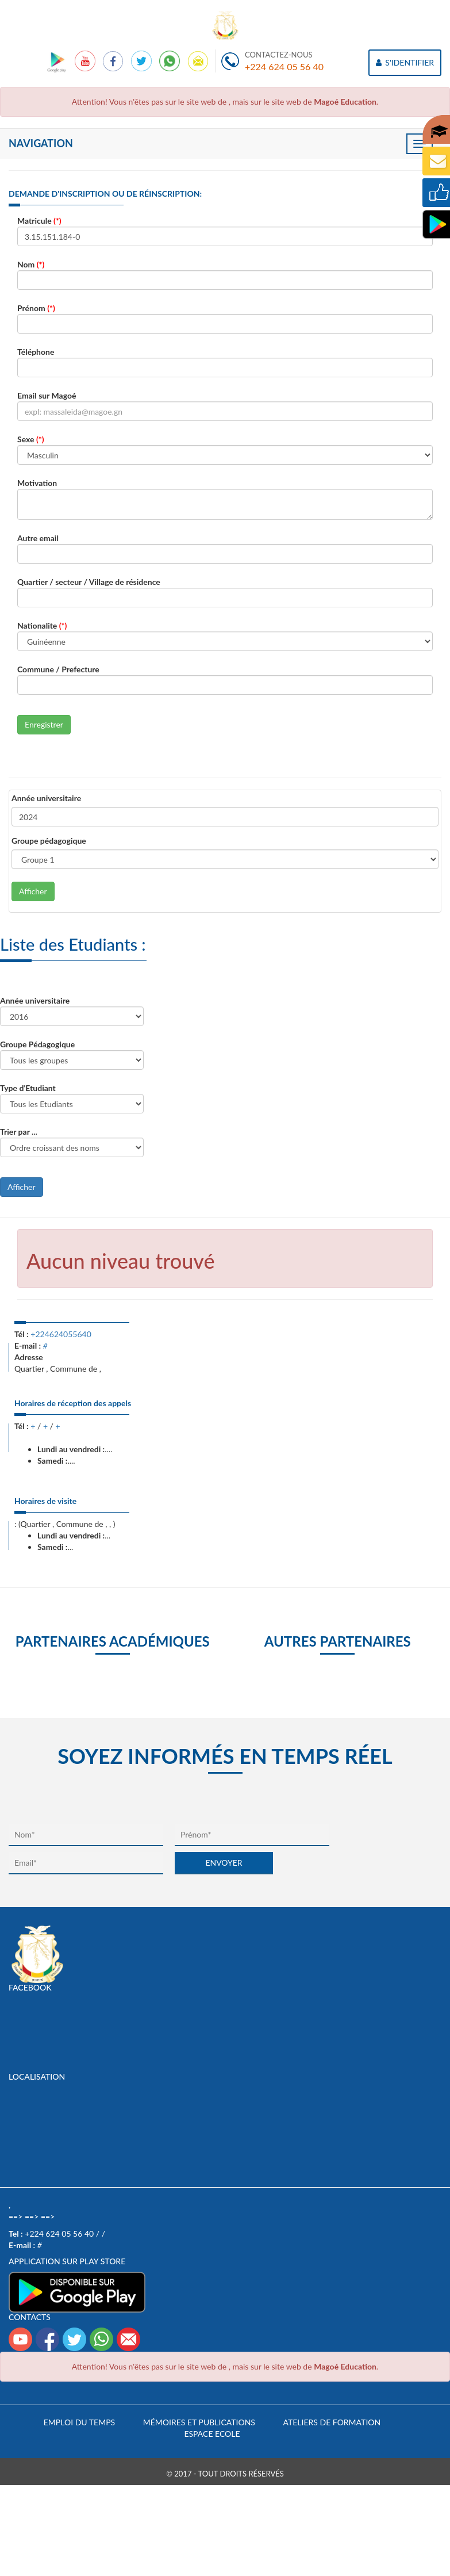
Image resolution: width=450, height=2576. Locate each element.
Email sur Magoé (46, 395)
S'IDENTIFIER (405, 62)
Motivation (37, 483)
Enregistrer (44, 724)
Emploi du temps (79, 2422)
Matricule (39, 220)
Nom (30, 264)
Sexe (30, 439)
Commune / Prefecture (58, 669)
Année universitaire (46, 798)
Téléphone (35, 352)
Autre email (38, 538)
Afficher (33, 891)
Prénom (36, 308)
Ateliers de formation (332, 2422)
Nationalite (42, 625)
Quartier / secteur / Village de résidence (88, 582)
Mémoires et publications (199, 2422)
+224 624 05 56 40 (284, 66)
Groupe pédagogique (48, 840)
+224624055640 (60, 1334)
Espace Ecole (212, 2434)
